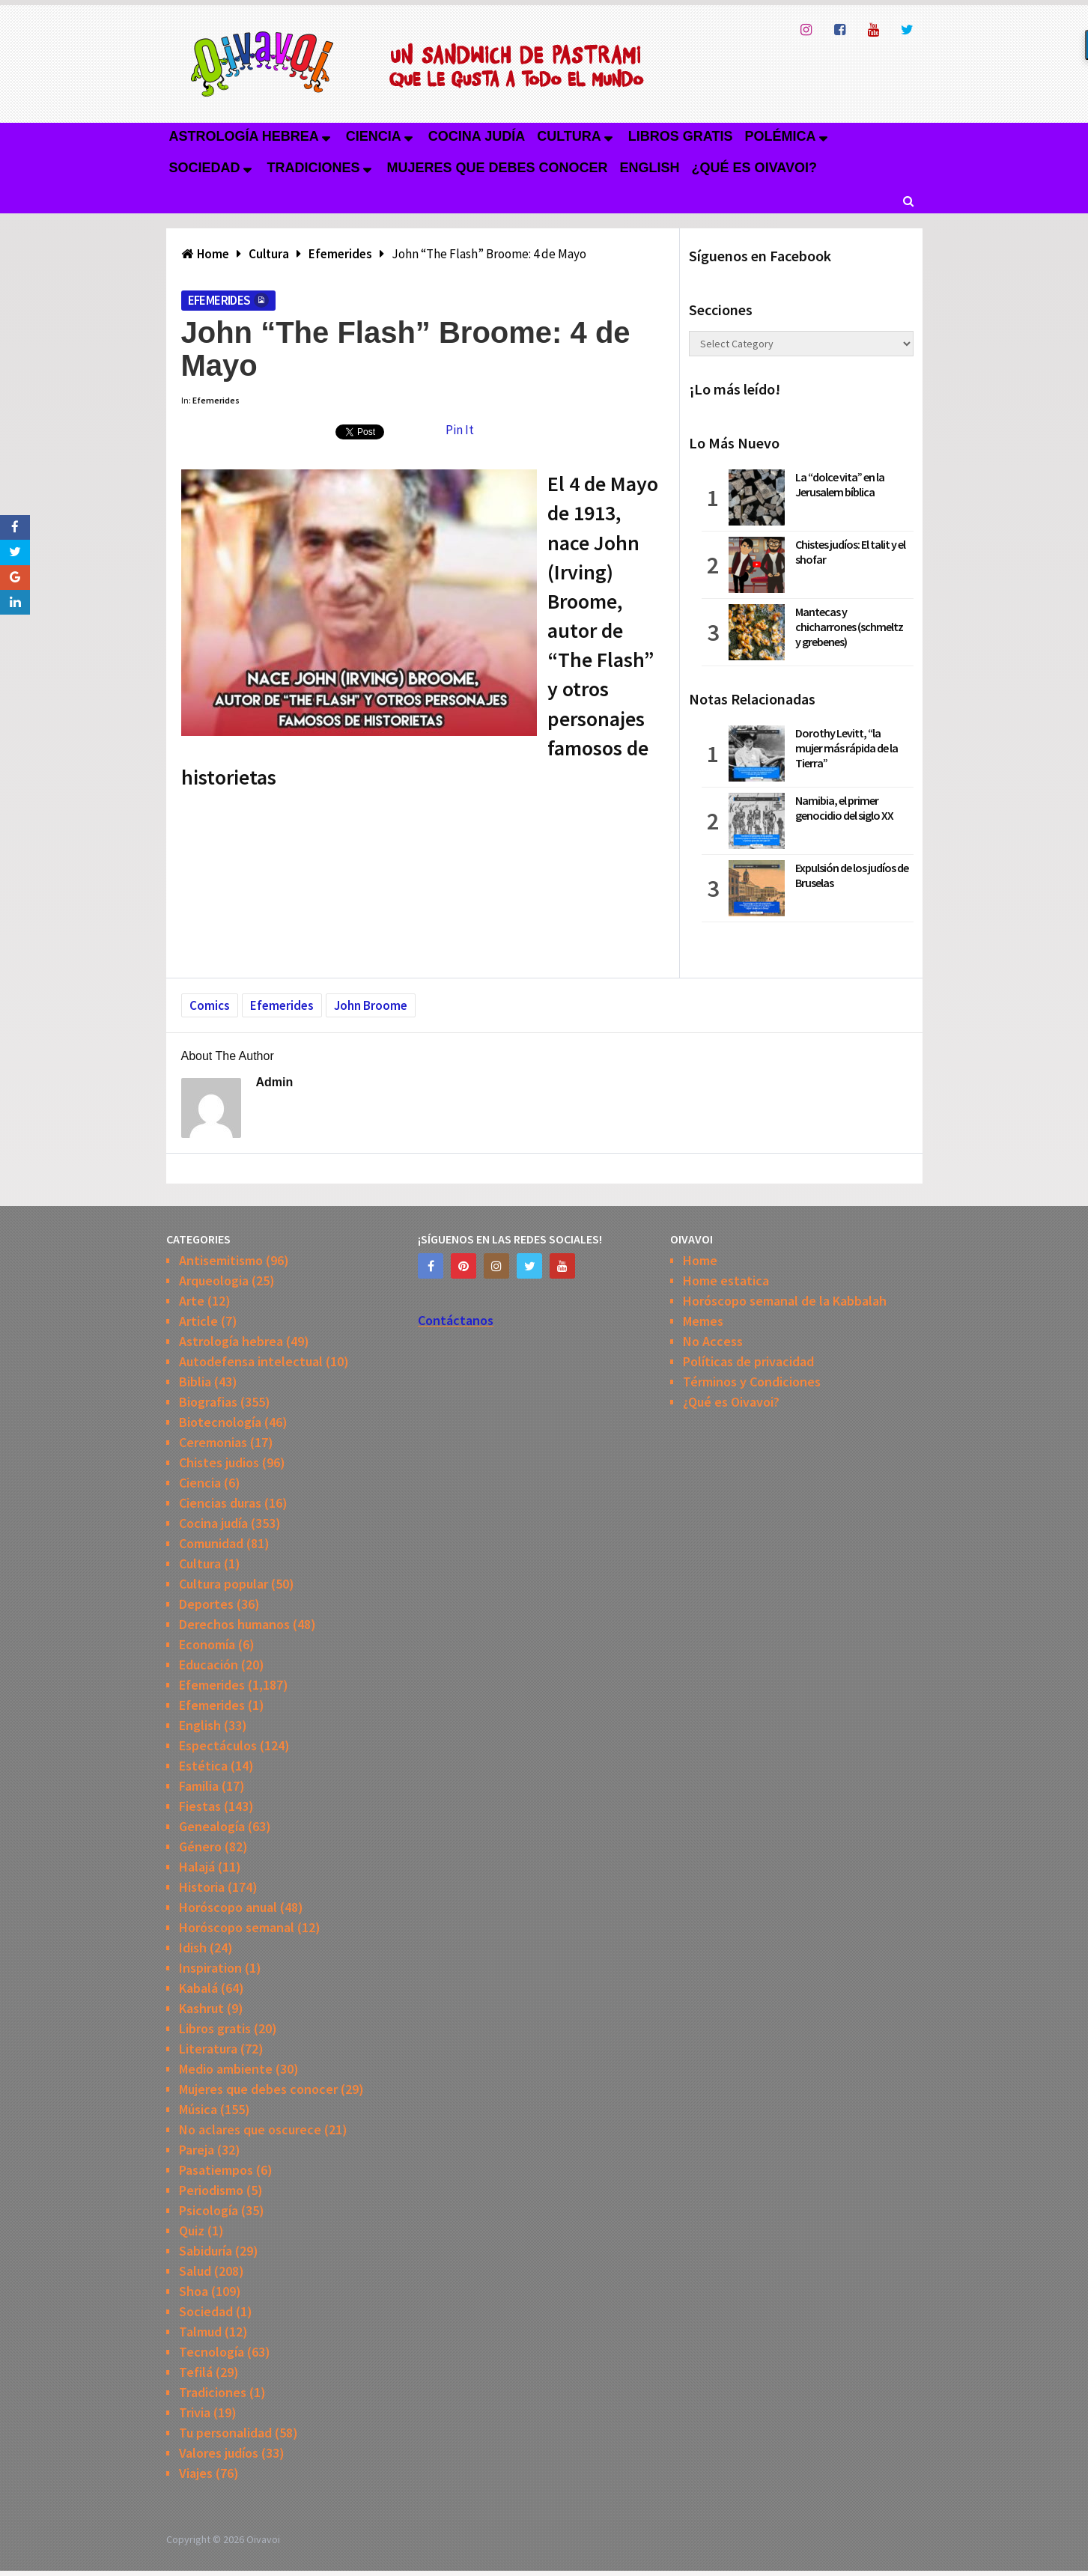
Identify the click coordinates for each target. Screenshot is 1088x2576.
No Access (713, 1341)
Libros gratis (680, 136)
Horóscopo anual (228, 1907)
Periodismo (211, 2190)
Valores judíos (218, 2452)
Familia (199, 1785)
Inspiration (210, 1967)
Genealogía (212, 1826)
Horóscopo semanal (236, 1927)
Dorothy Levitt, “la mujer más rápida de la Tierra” (846, 747)
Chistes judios (219, 1462)
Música (198, 2109)
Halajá (197, 1866)
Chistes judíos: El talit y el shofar (850, 552)
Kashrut (201, 2008)
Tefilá (196, 2372)
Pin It (460, 429)
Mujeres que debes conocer (497, 167)
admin (275, 1082)
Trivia (194, 2412)
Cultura (569, 136)
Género (200, 1846)
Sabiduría (205, 2250)
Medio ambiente (226, 2068)
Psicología (208, 2210)
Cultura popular (223, 1583)
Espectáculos (218, 1745)
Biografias (208, 1401)
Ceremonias (213, 1442)
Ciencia (373, 136)
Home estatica (726, 1280)
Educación (208, 1664)
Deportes (206, 1604)
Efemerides (219, 300)
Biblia (195, 1381)
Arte (191, 1300)
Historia (202, 1887)
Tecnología (211, 2351)
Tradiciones (313, 167)
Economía (207, 1644)
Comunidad (211, 1543)
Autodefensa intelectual (251, 1361)
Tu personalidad (225, 2432)
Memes (703, 1321)
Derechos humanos (234, 1624)
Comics (209, 1005)
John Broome (370, 1005)
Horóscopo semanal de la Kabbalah (785, 1300)
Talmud (200, 2331)
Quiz (191, 2230)
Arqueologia (214, 1280)
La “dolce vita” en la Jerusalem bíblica (839, 484)
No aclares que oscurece (250, 2129)
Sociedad (204, 167)
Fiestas (200, 1806)
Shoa (193, 2291)
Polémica (780, 136)
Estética (203, 1765)
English (650, 167)
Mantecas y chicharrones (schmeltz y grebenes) (849, 626)
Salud (195, 2271)
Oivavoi (263, 2539)
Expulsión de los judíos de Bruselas (851, 875)
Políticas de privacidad (748, 1361)
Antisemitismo (221, 1260)
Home (700, 1260)
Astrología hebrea (244, 136)
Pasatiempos (216, 2169)
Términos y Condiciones (752, 1381)
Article (198, 1321)
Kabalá (198, 1988)
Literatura (208, 2048)
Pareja (196, 2149)
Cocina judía (476, 136)
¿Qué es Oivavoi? (754, 167)
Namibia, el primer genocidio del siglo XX (844, 808)
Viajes (196, 2473)
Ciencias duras (220, 1502)
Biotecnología (220, 1422)
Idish (193, 1947)
